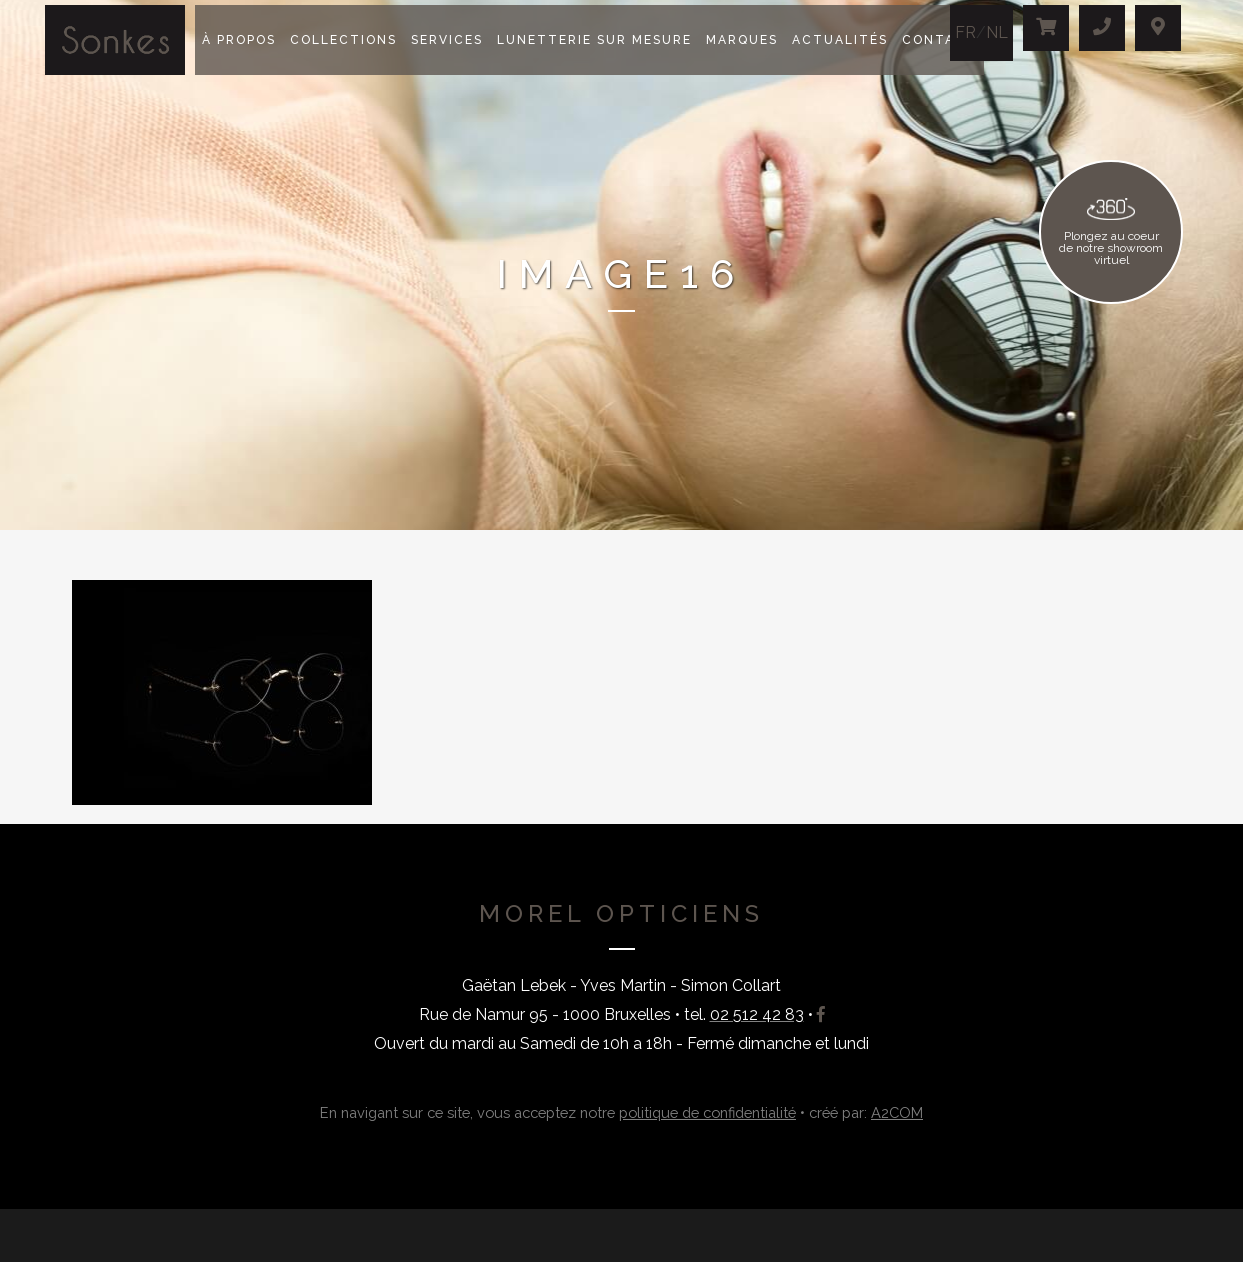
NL (997, 32)
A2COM (897, 1112)
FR (965, 32)
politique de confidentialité (707, 1112)
